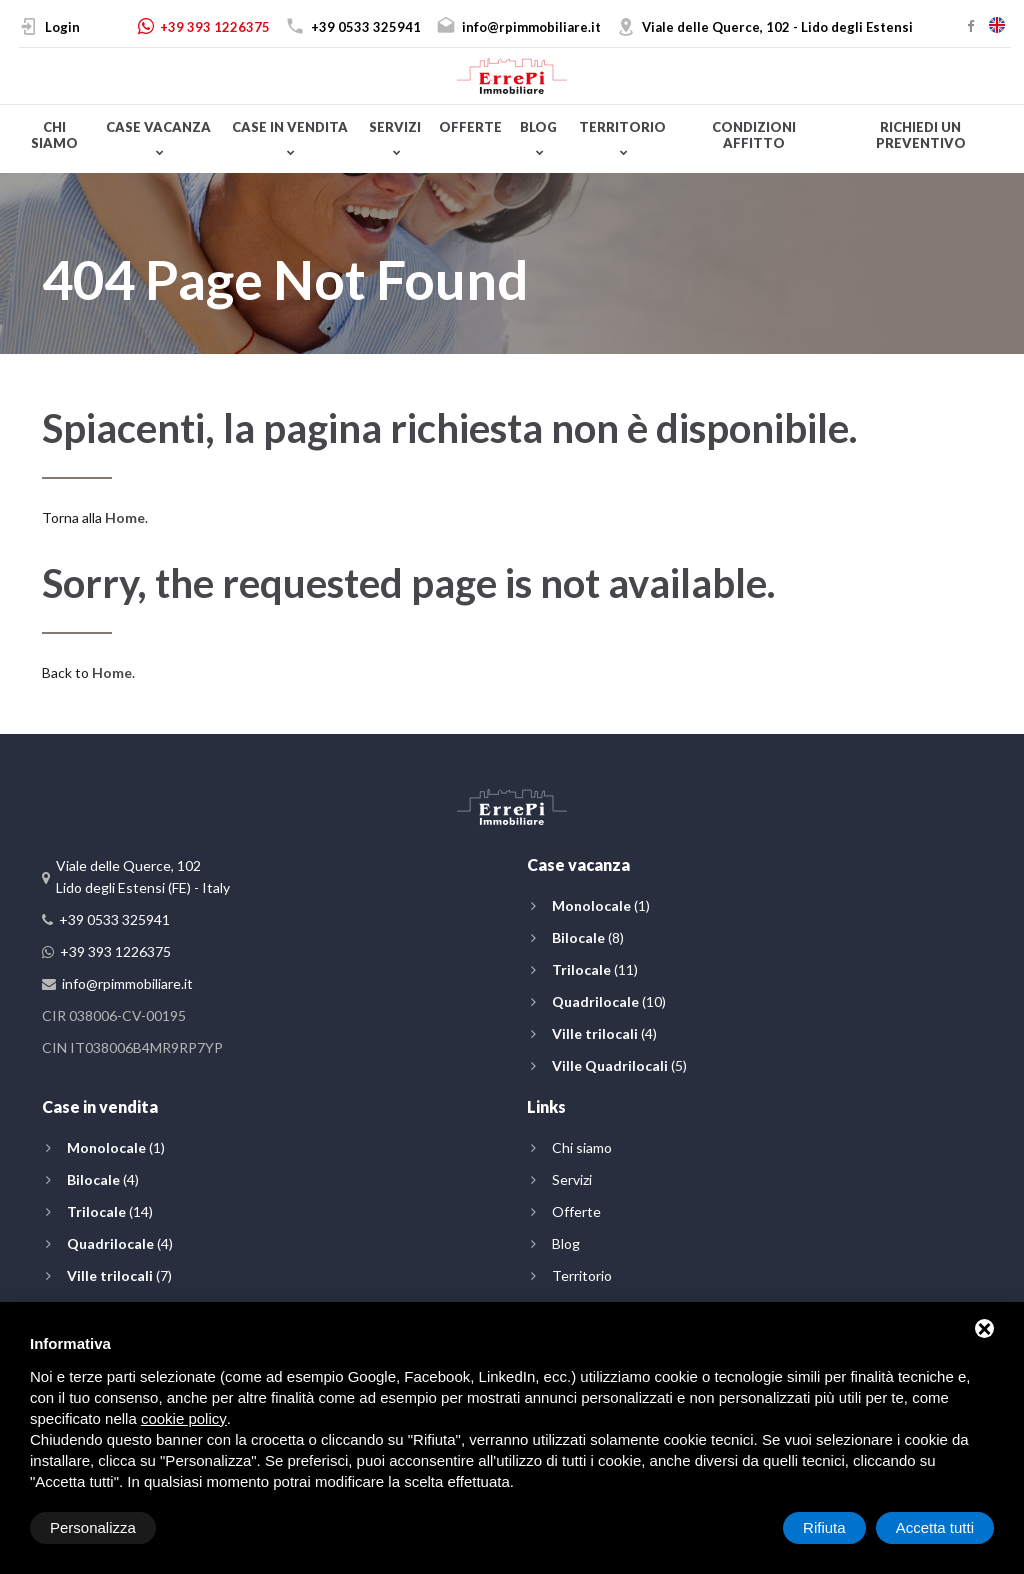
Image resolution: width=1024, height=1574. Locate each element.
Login (62, 27)
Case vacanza (158, 127)
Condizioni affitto (754, 135)
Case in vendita (290, 127)
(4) (604, 1033)
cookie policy (184, 1418)
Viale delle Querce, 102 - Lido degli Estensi (777, 27)
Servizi (395, 127)
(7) (119, 1275)
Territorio (622, 127)
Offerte (470, 127)
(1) (601, 905)
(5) (619, 1065)
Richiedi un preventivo (921, 135)
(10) (609, 1001)
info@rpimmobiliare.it (531, 27)
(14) (110, 1211)
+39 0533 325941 (366, 27)
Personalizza (93, 1527)
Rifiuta (824, 1527)
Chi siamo (54, 135)
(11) (595, 969)
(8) (588, 937)
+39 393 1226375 (215, 27)
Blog (538, 127)
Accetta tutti (935, 1527)
